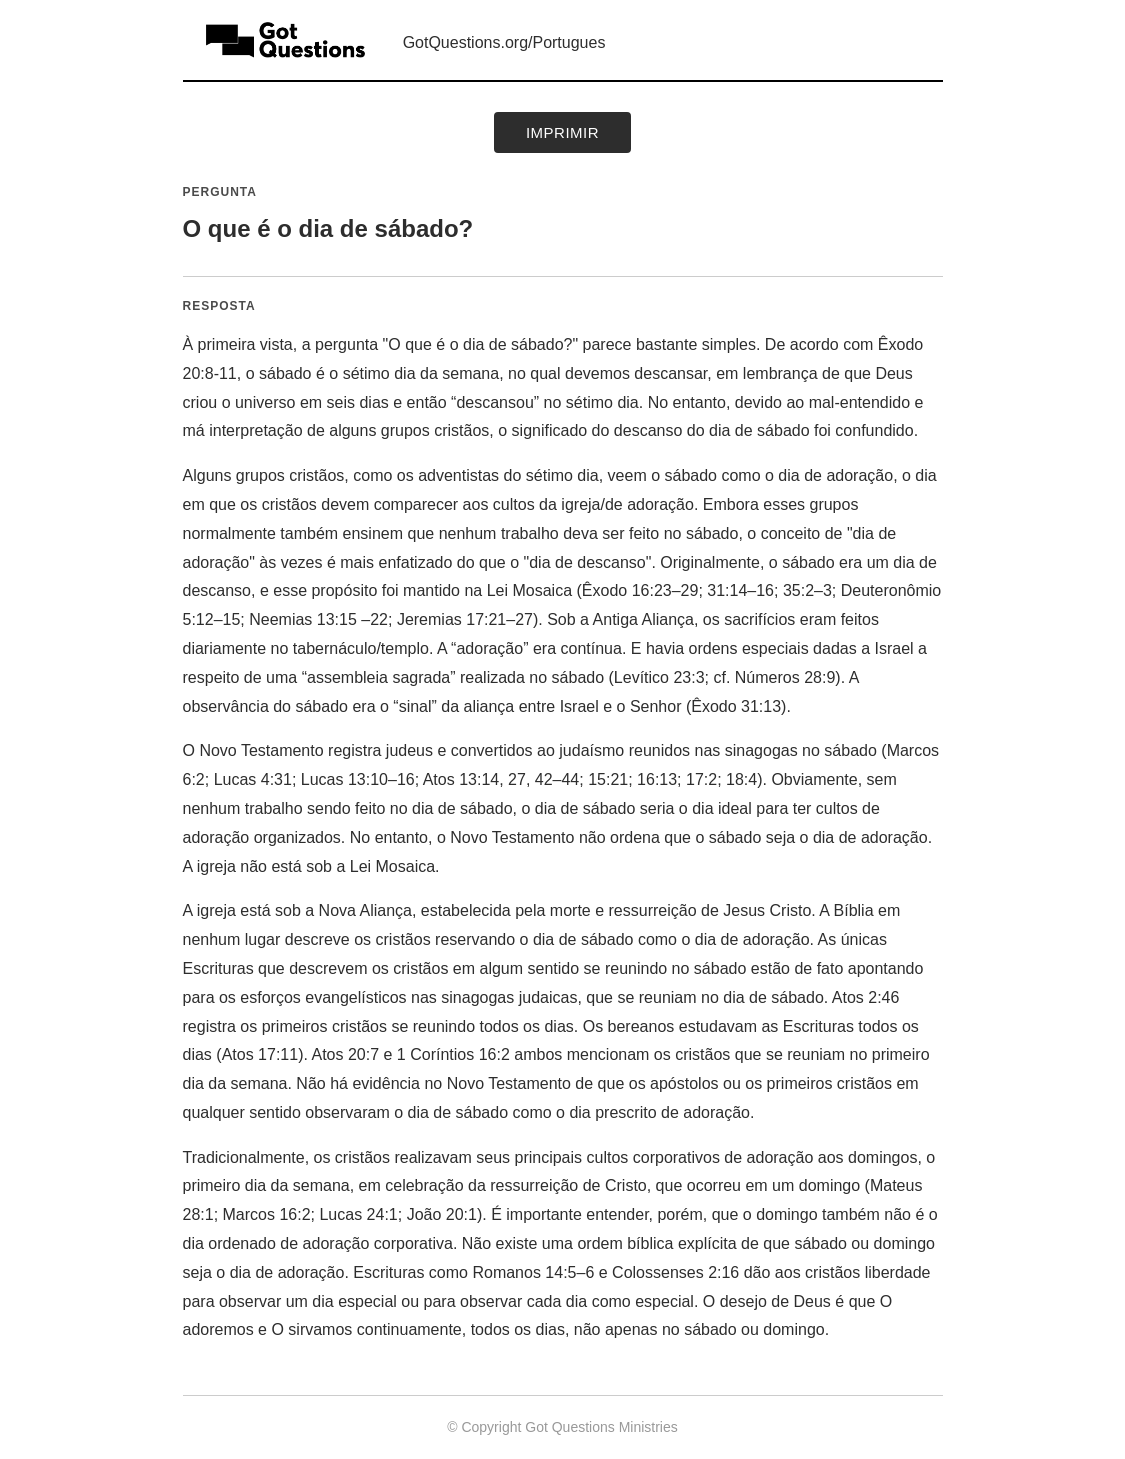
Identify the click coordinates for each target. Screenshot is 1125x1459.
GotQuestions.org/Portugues (504, 42)
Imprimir (562, 132)
